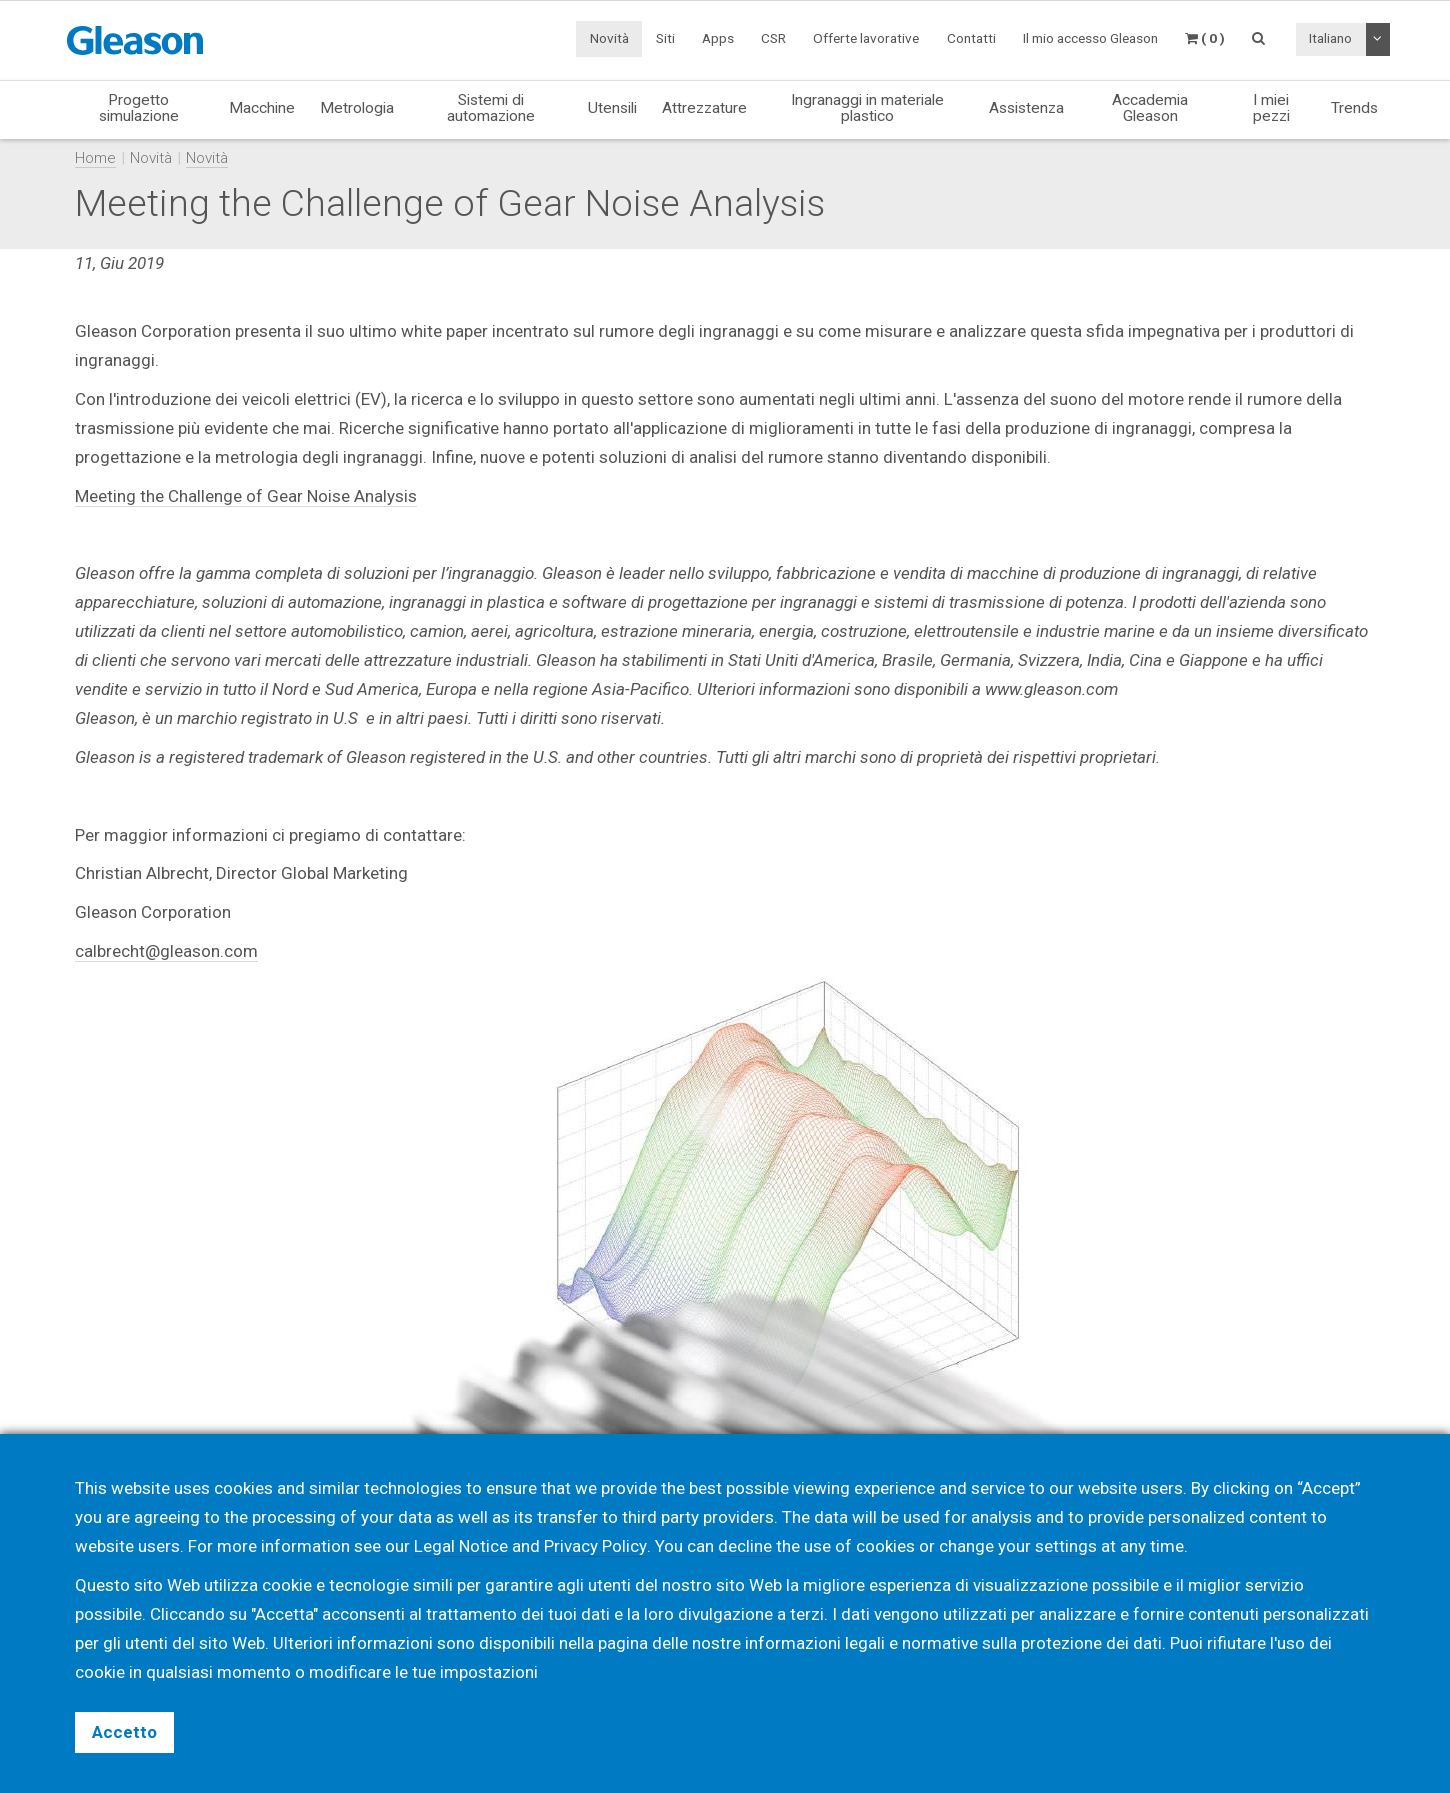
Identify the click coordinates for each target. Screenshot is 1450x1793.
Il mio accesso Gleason (1090, 38)
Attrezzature (704, 108)
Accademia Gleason (1150, 107)
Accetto (124, 1732)
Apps (718, 38)
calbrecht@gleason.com (166, 951)
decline (744, 1546)
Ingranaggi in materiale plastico (867, 107)
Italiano (1330, 38)
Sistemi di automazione (491, 107)
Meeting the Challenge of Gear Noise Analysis (246, 496)
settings (1065, 1546)
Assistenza (1026, 108)
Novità (609, 38)
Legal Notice (461, 1546)
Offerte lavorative (866, 38)
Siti (665, 38)
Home (95, 158)
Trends (1354, 108)
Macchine (262, 108)
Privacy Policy (595, 1546)
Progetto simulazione (139, 107)
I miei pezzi (1271, 107)
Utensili (612, 108)
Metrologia (357, 108)
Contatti (971, 38)
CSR (773, 38)
